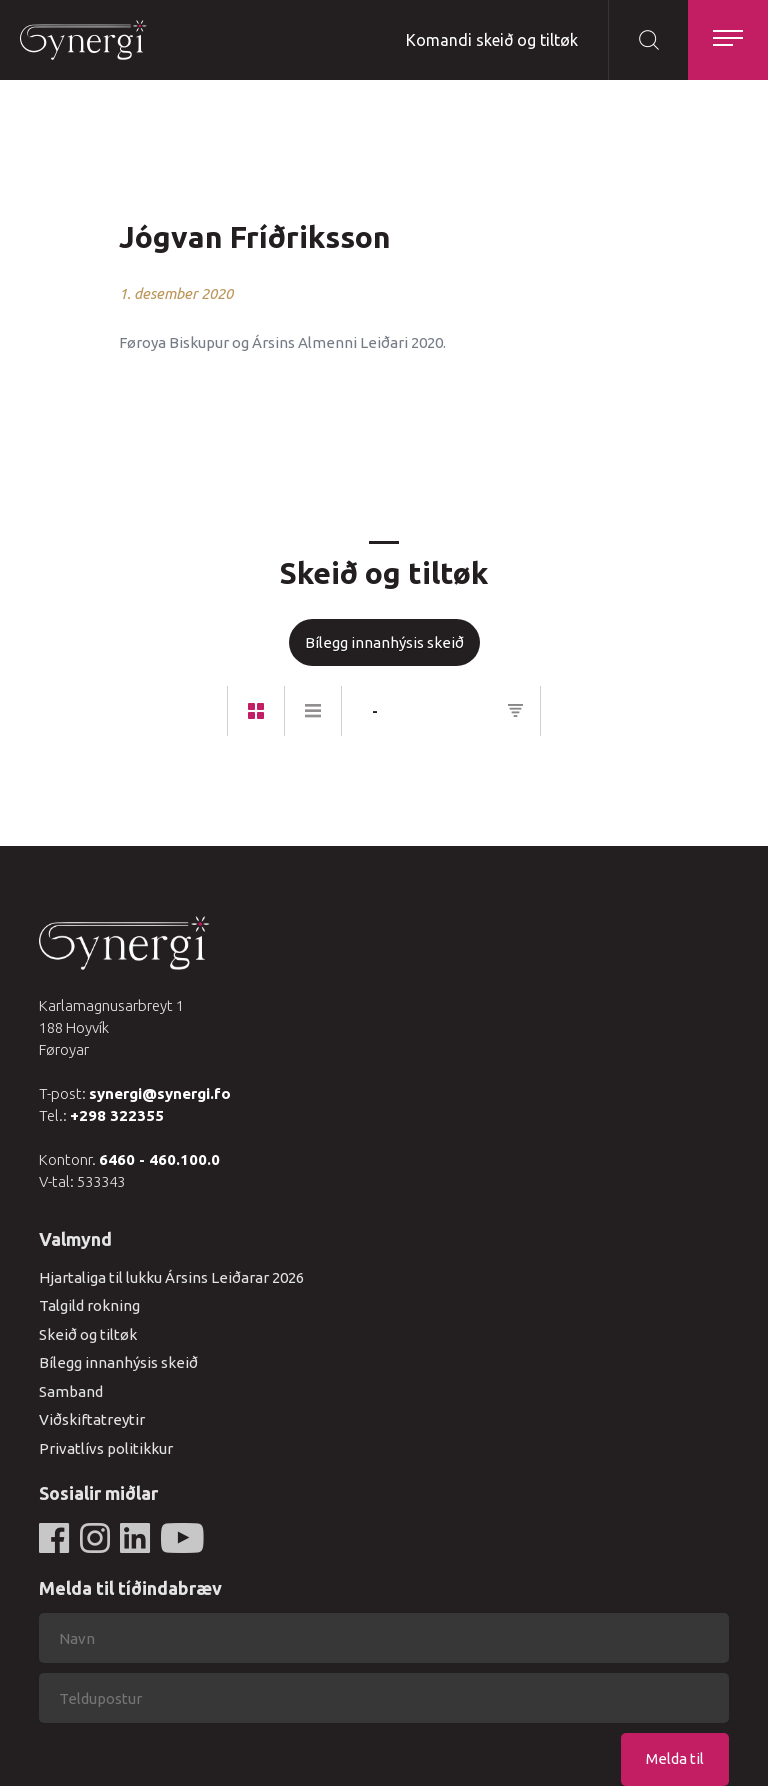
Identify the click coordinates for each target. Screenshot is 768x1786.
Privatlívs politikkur (106, 1448)
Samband (71, 1391)
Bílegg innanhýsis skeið (384, 642)
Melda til (675, 1758)
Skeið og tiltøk (88, 1334)
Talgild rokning (89, 1305)
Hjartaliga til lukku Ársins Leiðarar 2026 (171, 1277)
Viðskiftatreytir (92, 1419)
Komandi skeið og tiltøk (492, 40)
